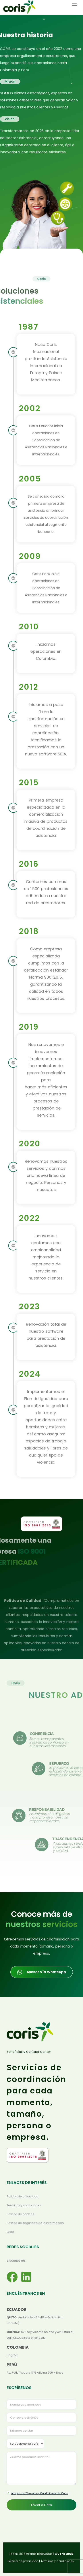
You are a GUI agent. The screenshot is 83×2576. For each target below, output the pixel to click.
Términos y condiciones (24, 2205)
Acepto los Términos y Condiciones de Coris (39, 2493)
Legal (10, 2232)
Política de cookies (20, 2214)
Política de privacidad (22, 2196)
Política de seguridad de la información (35, 2223)
